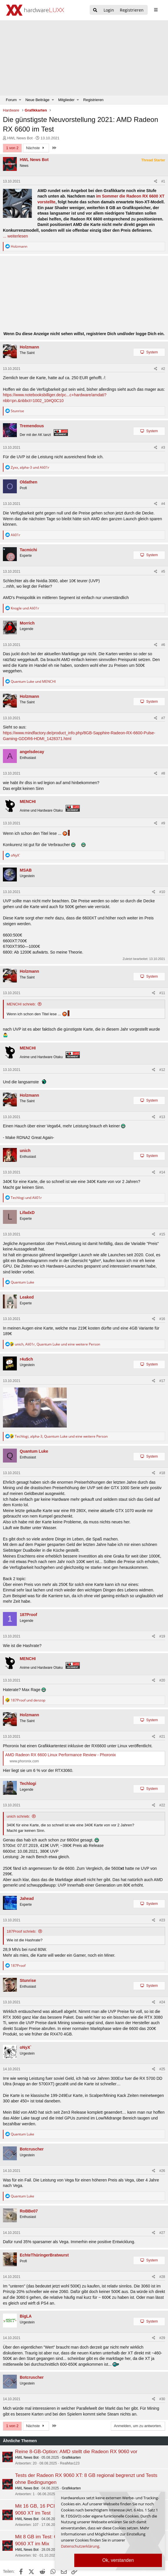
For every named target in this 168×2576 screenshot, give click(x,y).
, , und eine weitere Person (57, 1344)
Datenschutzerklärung (80, 2546)
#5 (163, 571)
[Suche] (95, 10)
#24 (162, 2002)
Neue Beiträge (37, 100)
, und (30, 467)
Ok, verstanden (118, 2560)
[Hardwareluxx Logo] (35, 10)
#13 (162, 1117)
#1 (163, 181)
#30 (162, 2399)
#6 (163, 645)
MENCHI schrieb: (21, 1004)
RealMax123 (70, 2463)
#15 (162, 1234)
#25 (162, 2069)
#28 (162, 2277)
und (25, 608)
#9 (163, 823)
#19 (162, 1636)
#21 (162, 1737)
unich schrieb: (18, 1816)
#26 (162, 2171)
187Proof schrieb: (21, 1931)
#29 (162, 2338)
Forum (11, 100)
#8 (163, 773)
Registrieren (93, 100)
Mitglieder (66, 100)
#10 (162, 892)
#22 (162, 1805)
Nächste (36, 148)
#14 (162, 1172)
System (152, 352)
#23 (162, 1920)
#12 (162, 1070)
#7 (163, 718)
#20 (162, 1680)
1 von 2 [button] (12, 148)
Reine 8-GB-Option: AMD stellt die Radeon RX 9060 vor (76, 2451)
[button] (20, 100)
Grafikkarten (71, 2457)
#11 (162, 993)
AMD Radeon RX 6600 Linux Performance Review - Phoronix (60, 1754)
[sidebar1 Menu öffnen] (156, 10)
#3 (163, 448)
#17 (162, 1381)
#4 (163, 504)
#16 (162, 1319)
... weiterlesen (15, 236)
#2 (163, 369)
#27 (162, 2233)
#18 (162, 1473)
